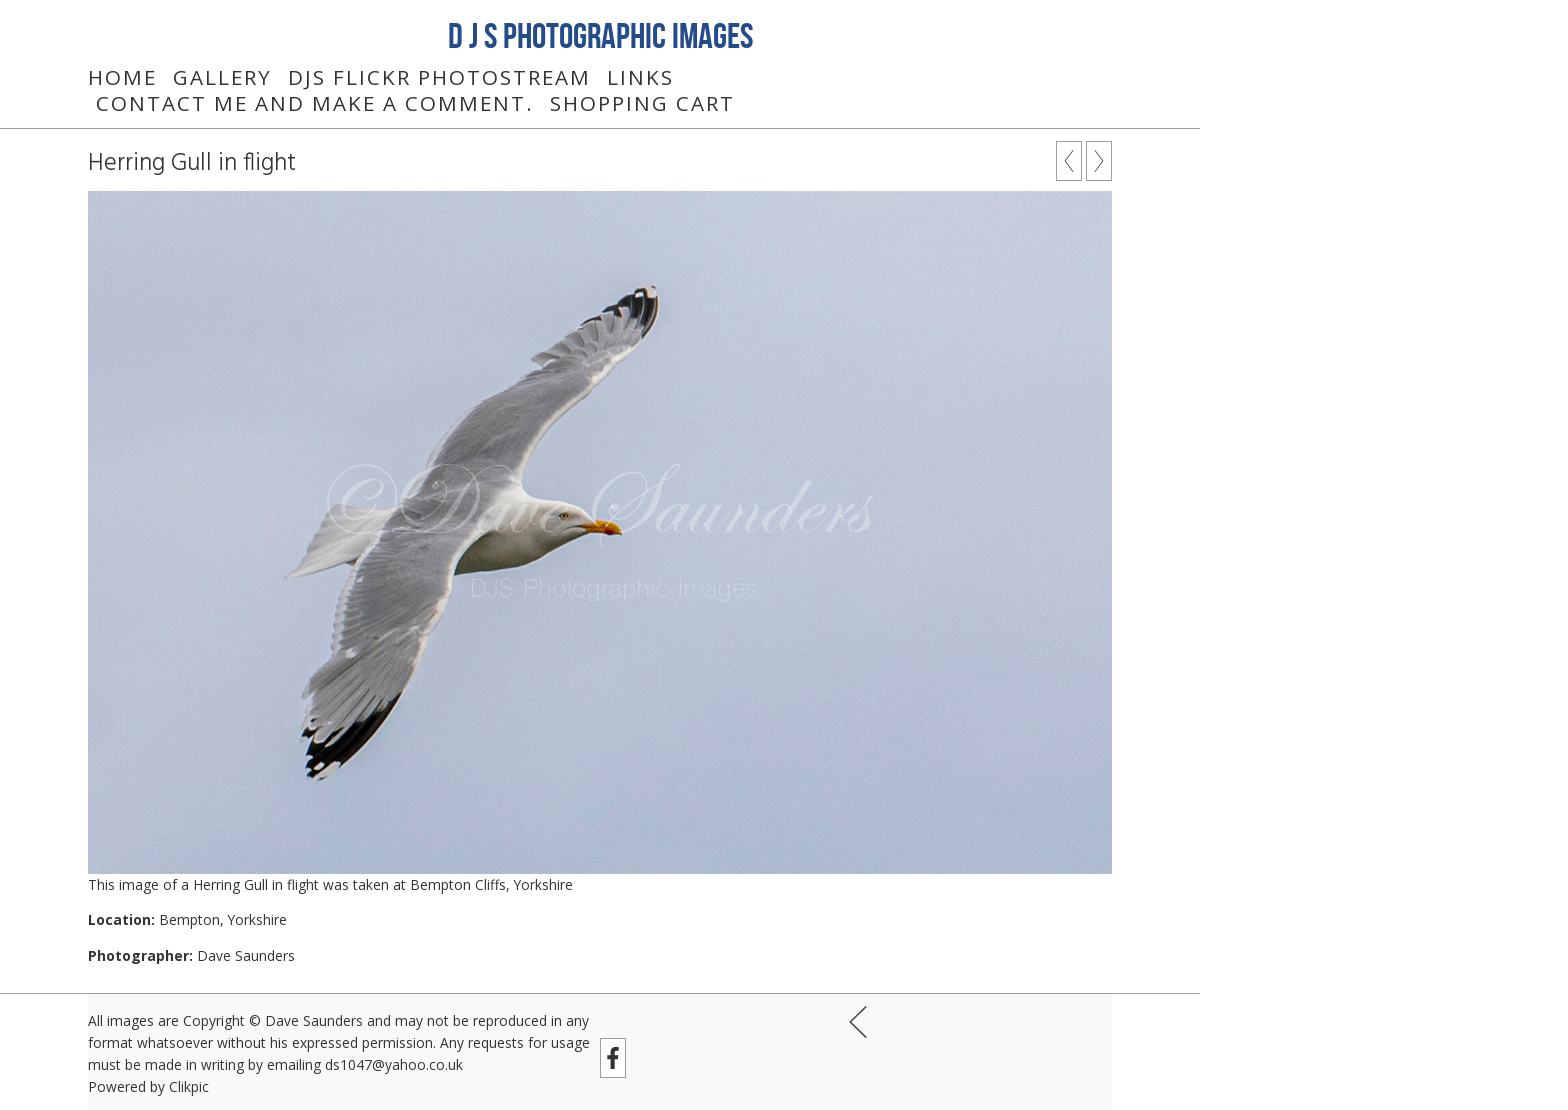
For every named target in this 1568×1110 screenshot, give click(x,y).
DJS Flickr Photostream (439, 77)
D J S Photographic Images (600, 35)
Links (640, 77)
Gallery (222, 77)
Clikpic (189, 1086)
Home (122, 77)
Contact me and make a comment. (315, 103)
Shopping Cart (642, 103)
